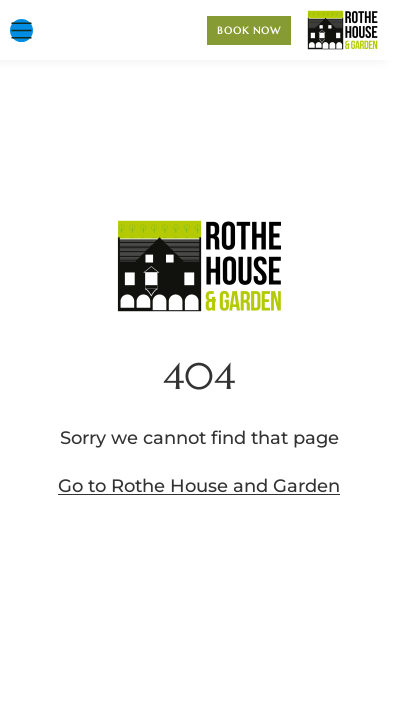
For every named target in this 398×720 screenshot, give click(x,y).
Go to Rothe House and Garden (199, 486)
